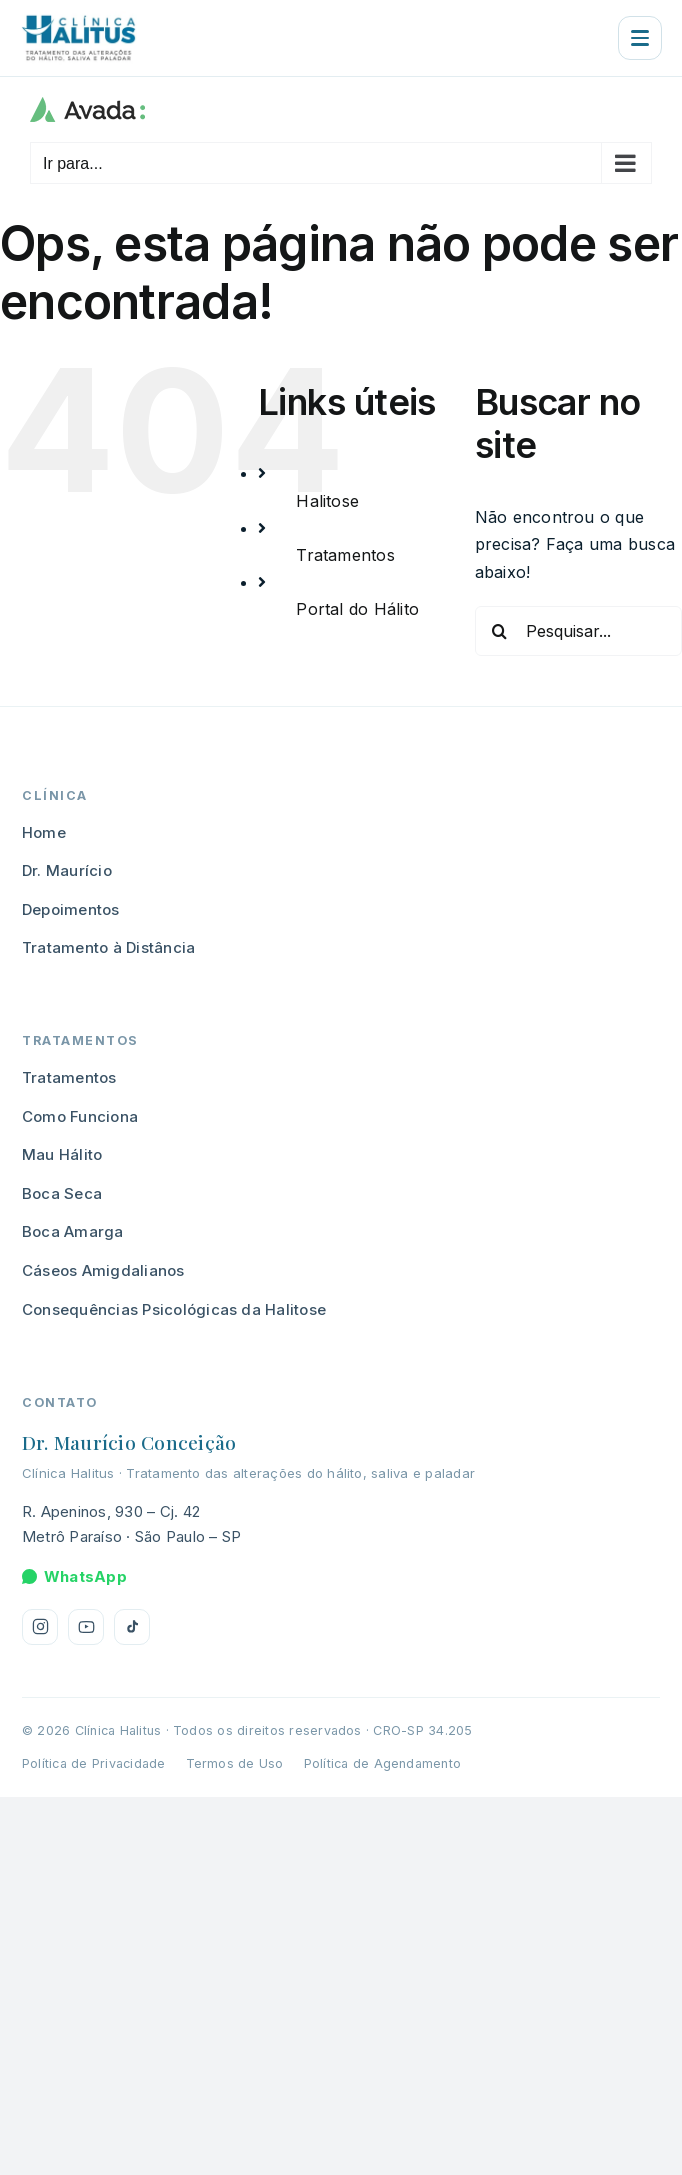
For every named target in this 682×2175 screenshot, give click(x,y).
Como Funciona (80, 1116)
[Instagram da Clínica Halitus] (40, 1627)
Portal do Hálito (357, 609)
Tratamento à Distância (108, 947)
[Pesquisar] (500, 631)
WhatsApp (74, 1576)
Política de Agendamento (383, 1763)
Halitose (327, 501)
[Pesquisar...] (578, 631)
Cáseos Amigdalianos (103, 1270)
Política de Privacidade (94, 1763)
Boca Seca (62, 1193)
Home (44, 832)
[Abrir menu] (640, 38)
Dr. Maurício (67, 870)
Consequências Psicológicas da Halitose (174, 1309)
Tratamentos (345, 555)
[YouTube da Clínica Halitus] (86, 1627)
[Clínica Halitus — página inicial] (78, 38)
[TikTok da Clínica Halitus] (132, 1627)
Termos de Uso (235, 1763)
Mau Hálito (62, 1154)
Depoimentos (71, 909)
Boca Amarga (73, 1231)
